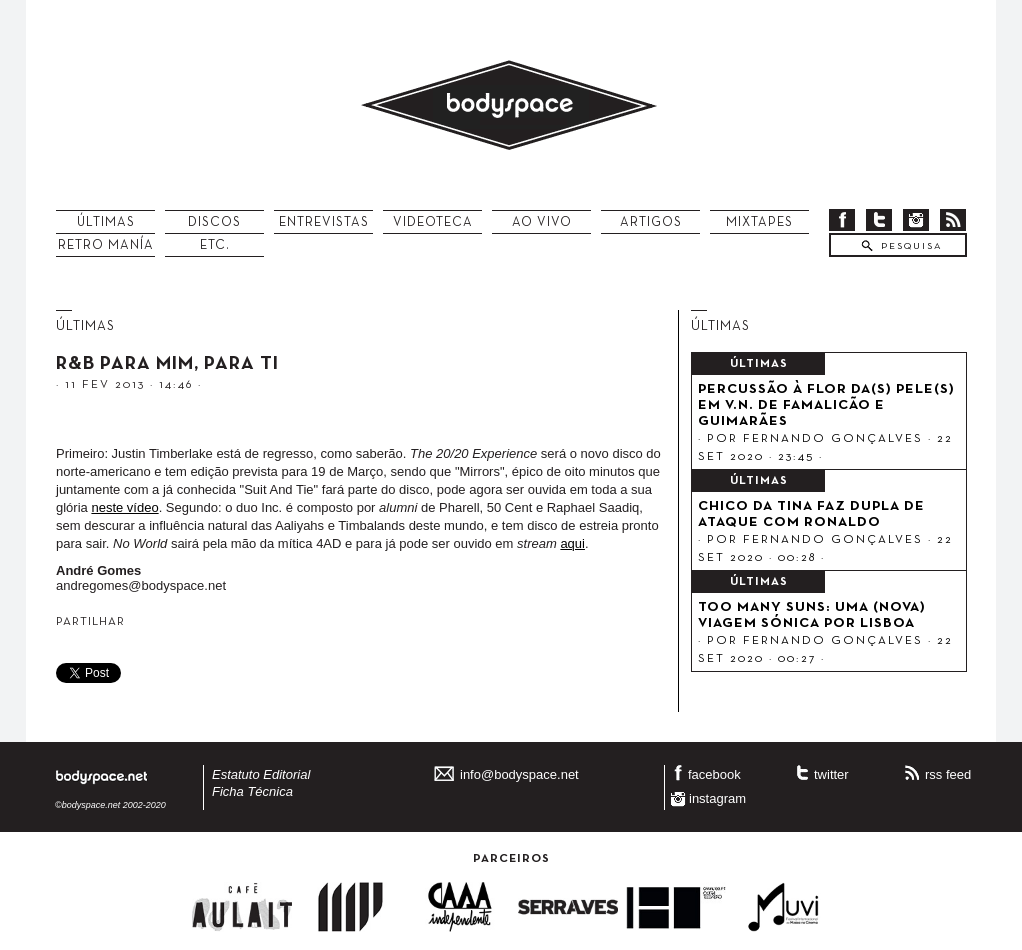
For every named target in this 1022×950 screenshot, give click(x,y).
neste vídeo (124, 507)
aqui (572, 543)
